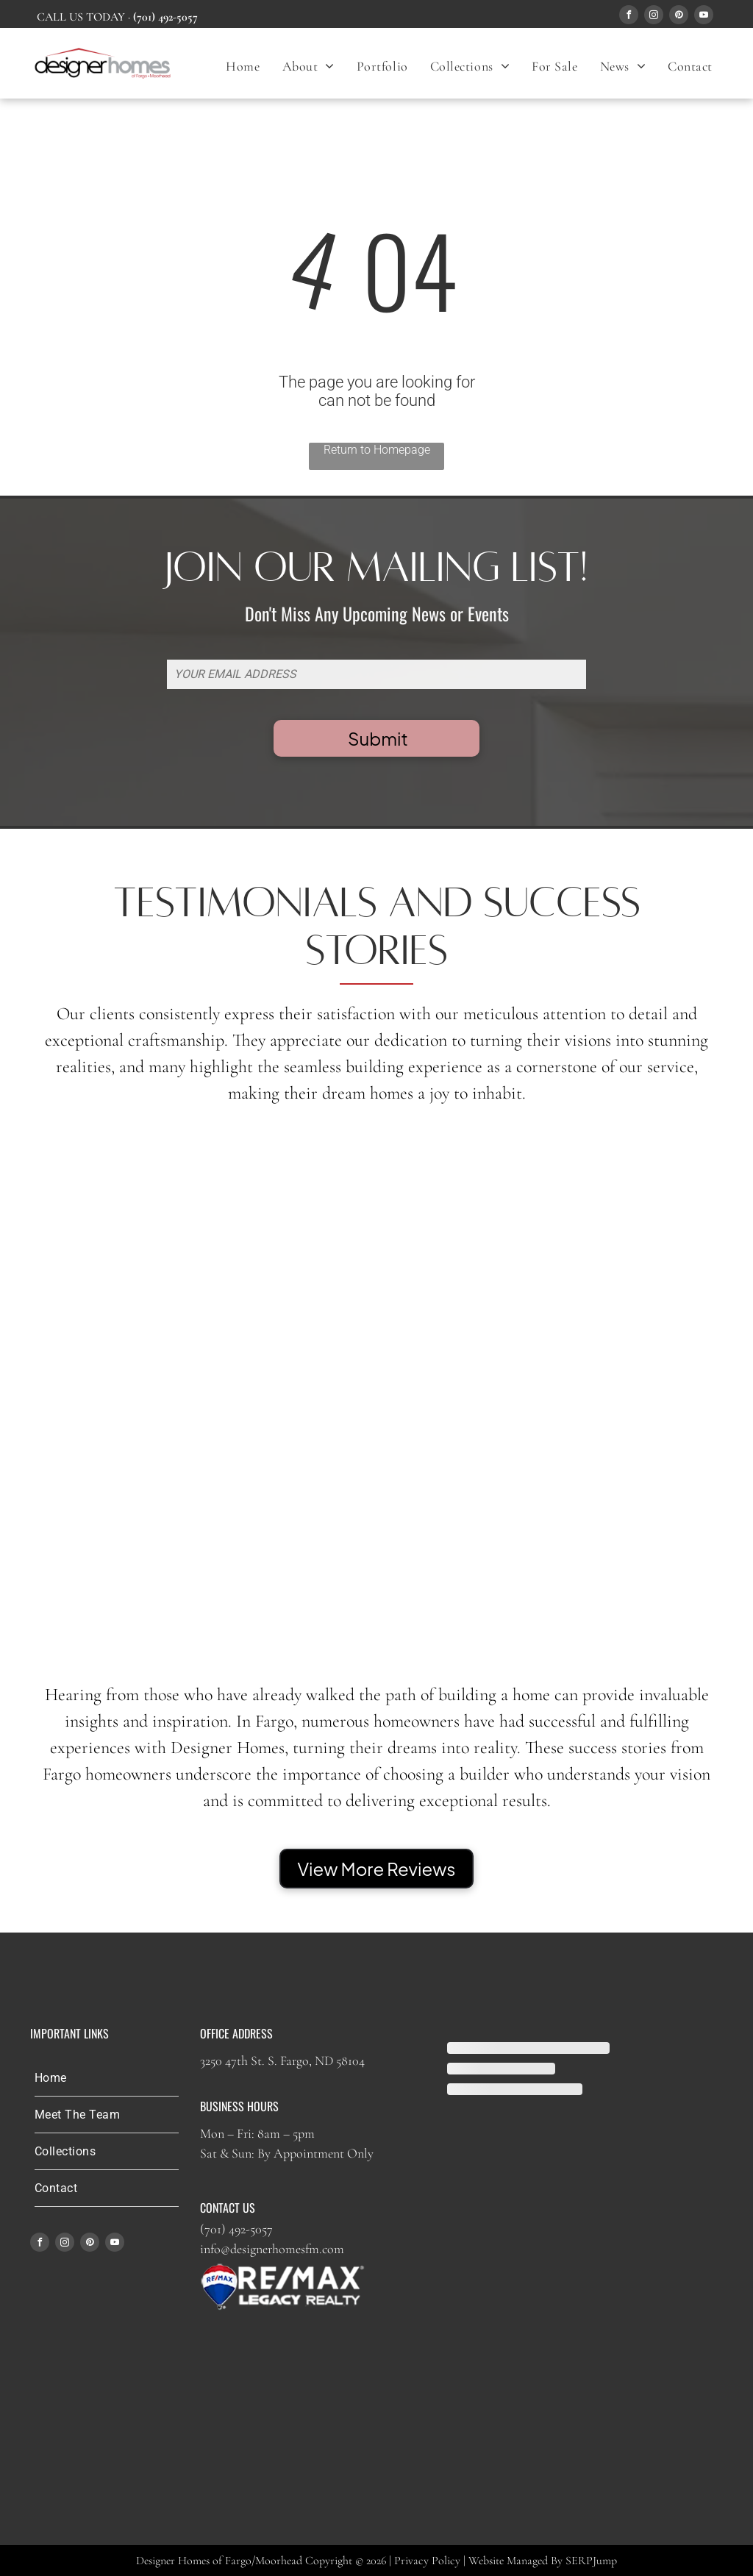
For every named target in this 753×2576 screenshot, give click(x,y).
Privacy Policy (427, 2560)
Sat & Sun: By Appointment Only (287, 2153)
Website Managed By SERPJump (542, 2560)
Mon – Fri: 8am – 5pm (257, 2133)
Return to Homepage (377, 450)
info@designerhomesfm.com (272, 2249)
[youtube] (703, 16)
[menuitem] (243, 66)
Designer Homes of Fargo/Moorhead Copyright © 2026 (261, 2560)
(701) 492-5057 (236, 2229)
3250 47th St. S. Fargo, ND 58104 (282, 2060)
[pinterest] (678, 16)
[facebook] (628, 16)
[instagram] (653, 16)
